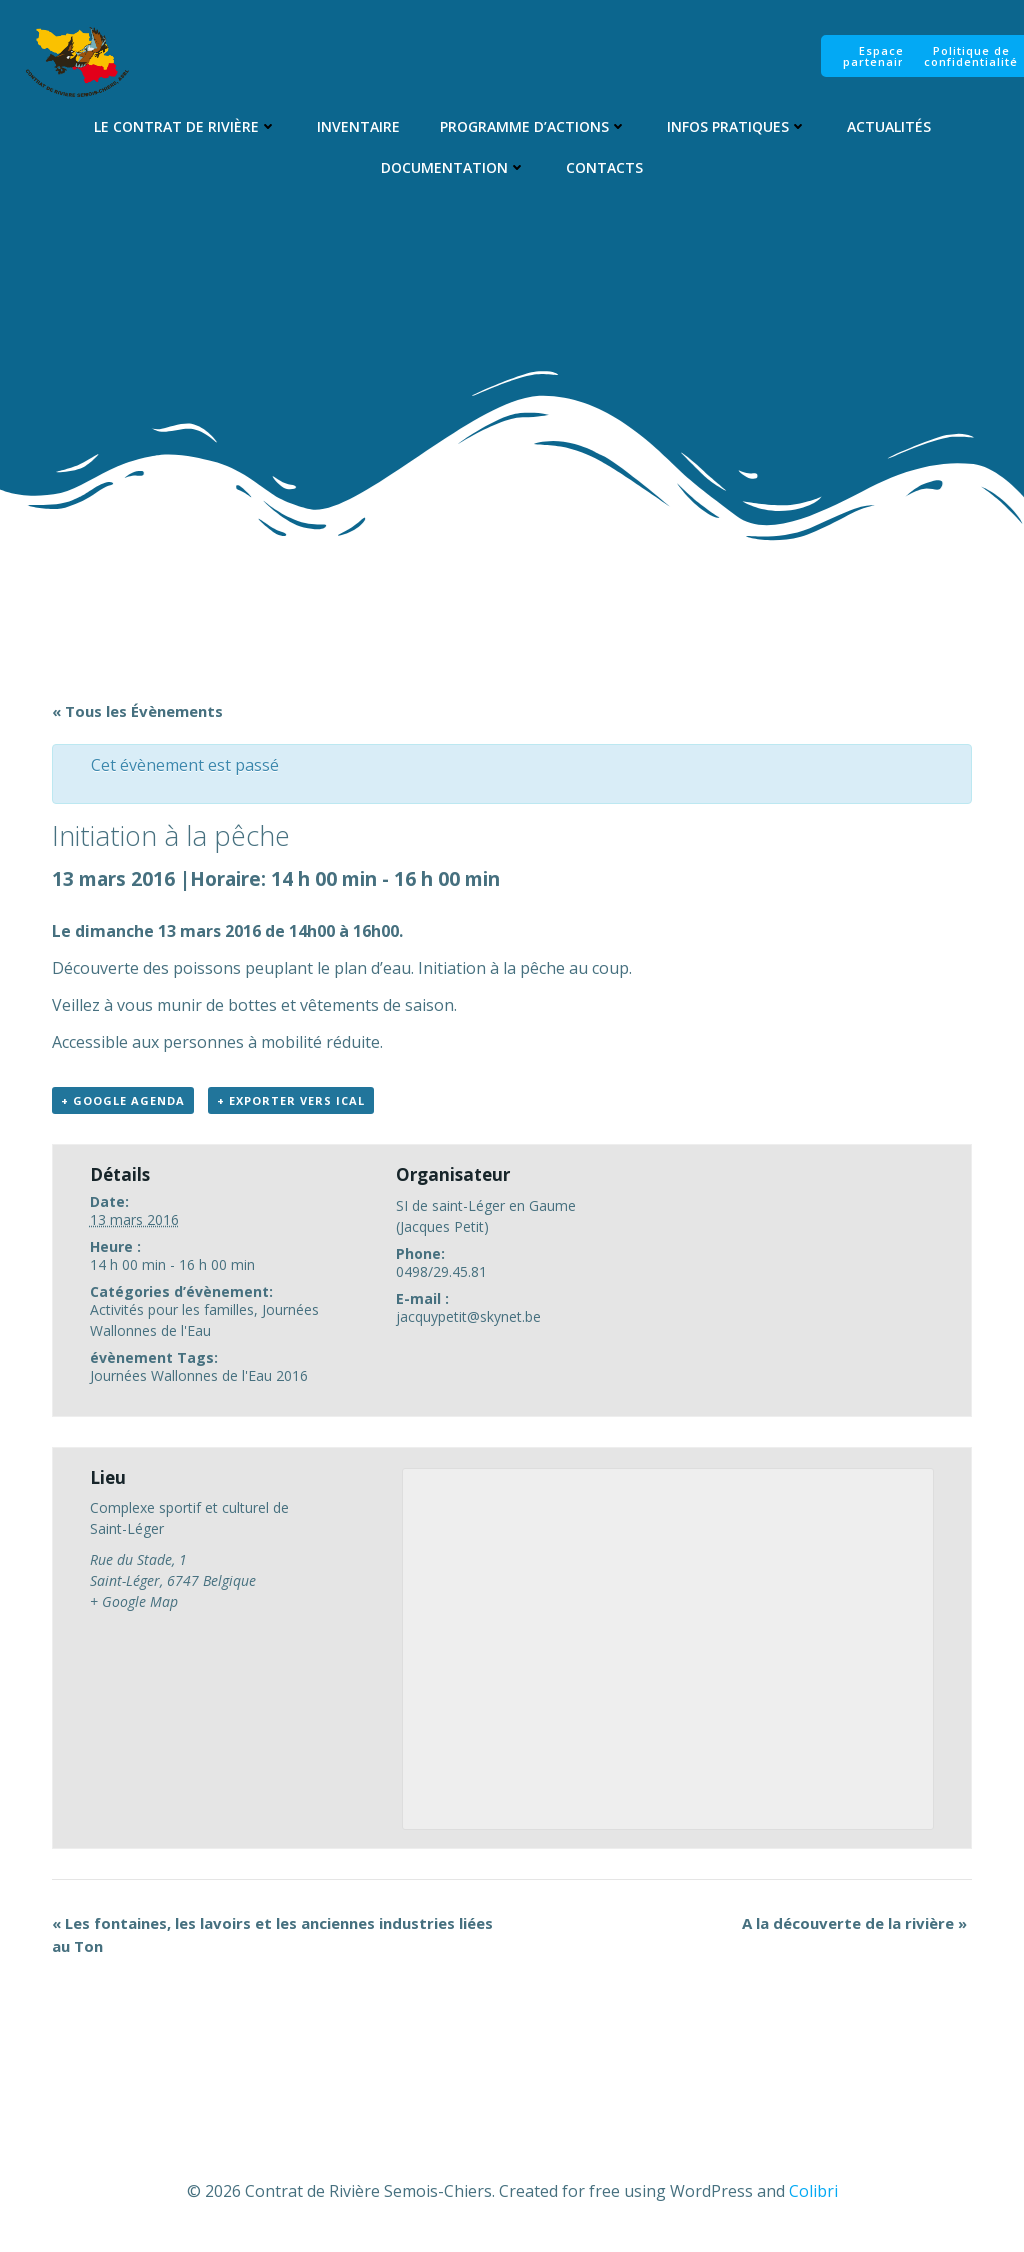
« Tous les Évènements (137, 712)
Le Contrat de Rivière (184, 126)
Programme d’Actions (532, 126)
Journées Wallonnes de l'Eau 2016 (199, 1376)
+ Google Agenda (123, 1102)
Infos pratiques (736, 126)
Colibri (813, 2193)
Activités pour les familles (172, 1310)
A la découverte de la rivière (854, 1925)
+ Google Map (134, 1603)
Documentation (453, 167)
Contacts (604, 167)
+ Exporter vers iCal (291, 1102)
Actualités (888, 126)
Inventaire (357, 126)
